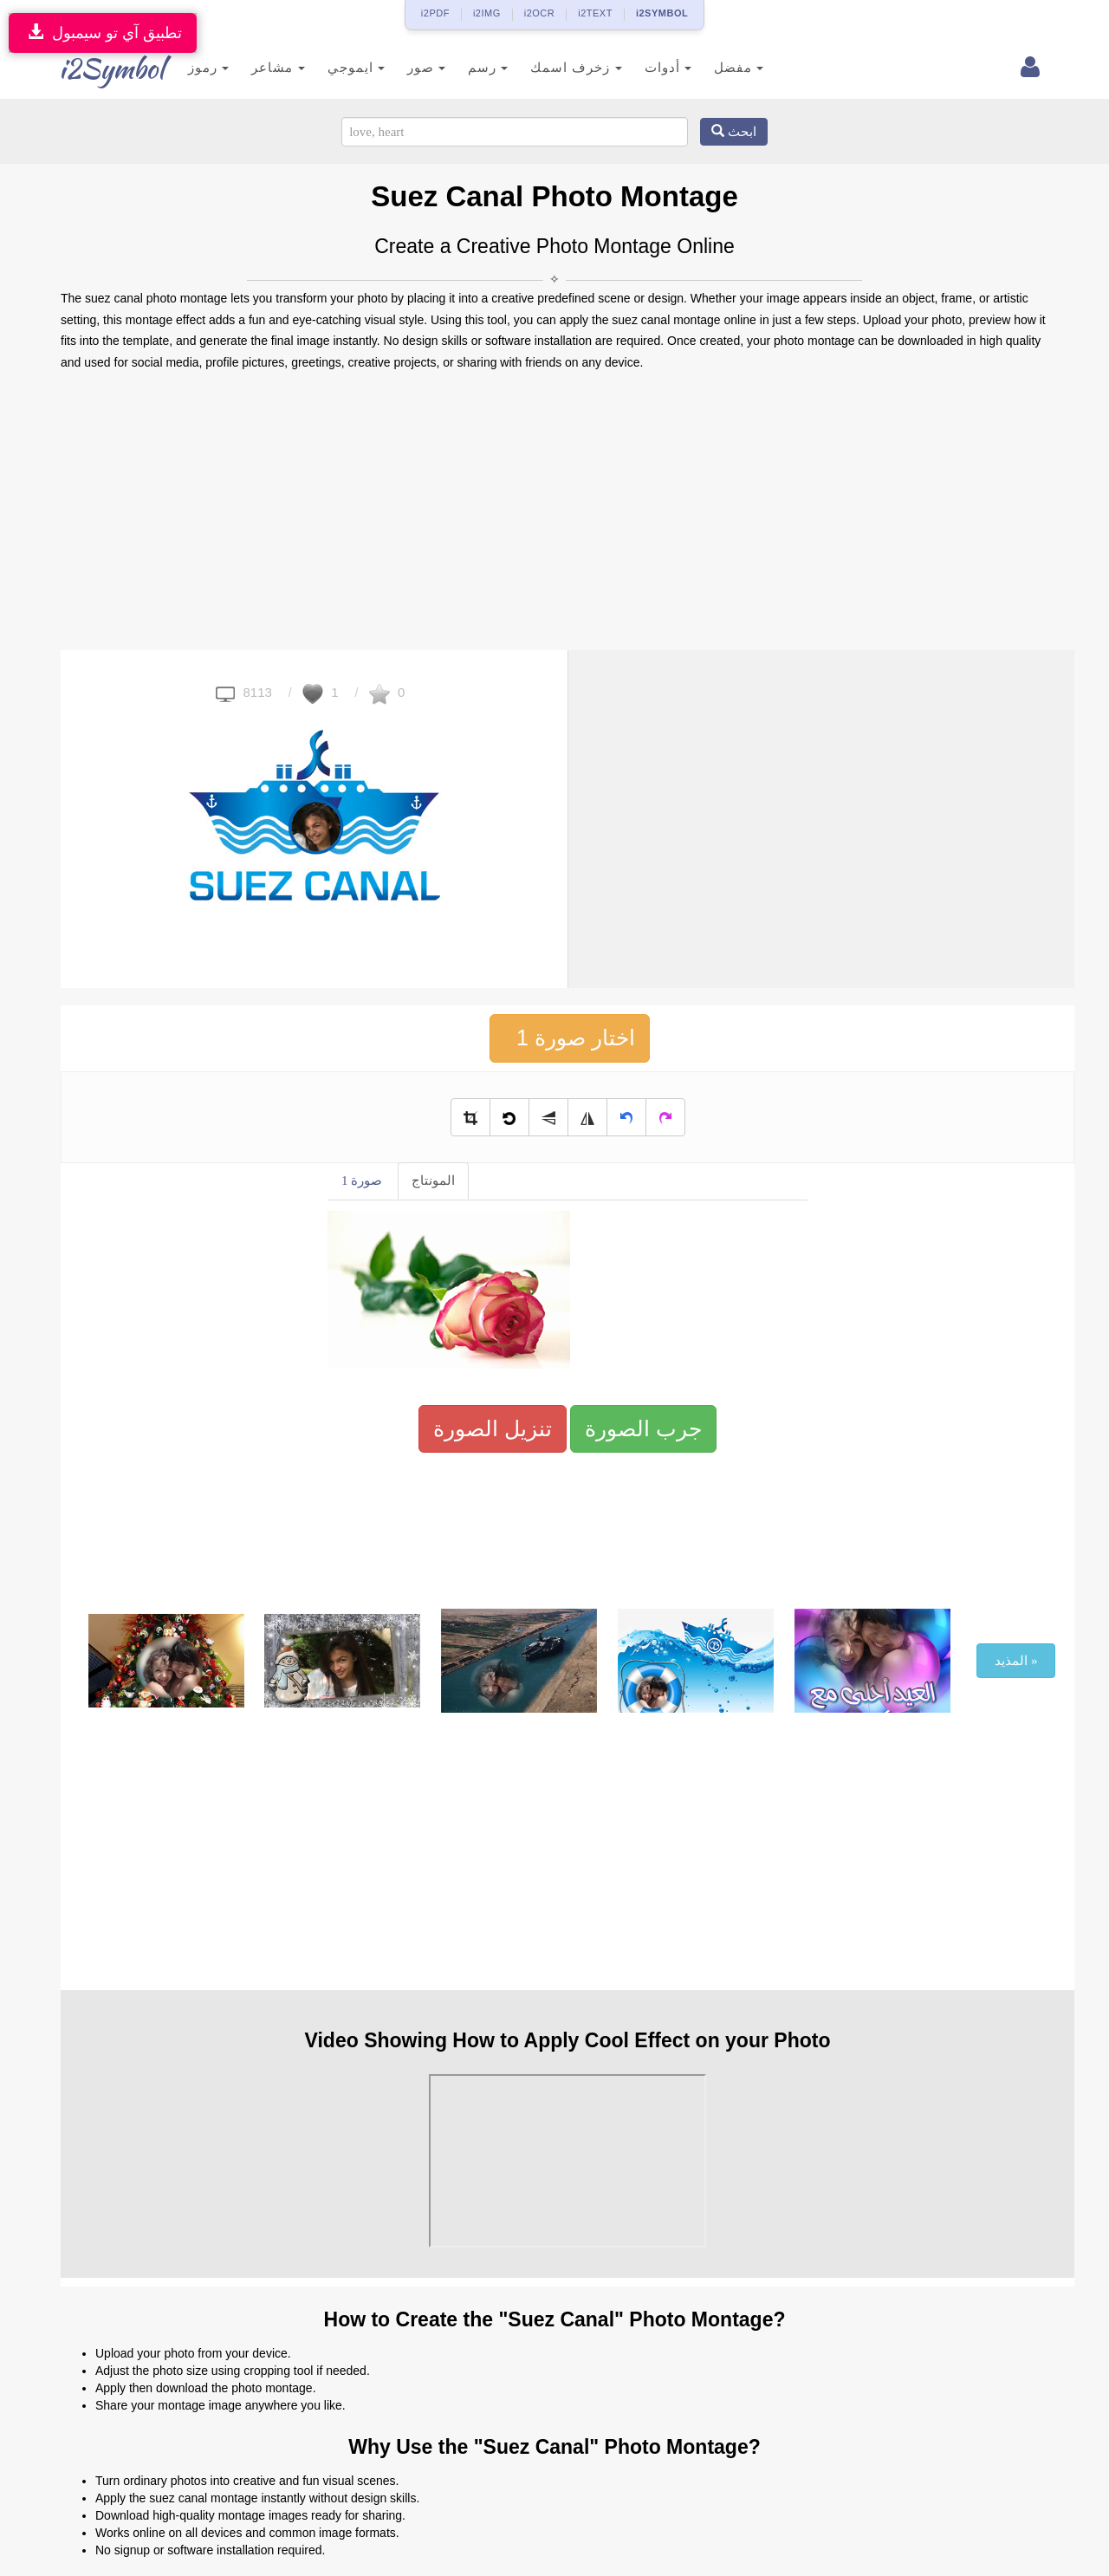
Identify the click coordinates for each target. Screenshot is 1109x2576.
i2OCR (539, 13)
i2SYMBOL (662, 13)
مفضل (717, 67)
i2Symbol (95, 68)
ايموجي (334, 67)
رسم (467, 67)
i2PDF (435, 13)
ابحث (733, 132)
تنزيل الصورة (492, 1428)
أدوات (646, 67)
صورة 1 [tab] (361, 1180)
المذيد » (1016, 1661)
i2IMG (487, 13)
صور (405, 67)
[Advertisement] (554, 511)
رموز (187, 67)
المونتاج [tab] (433, 1180)
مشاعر (256, 67)
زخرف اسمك (554, 67)
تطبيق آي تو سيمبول (102, 32)
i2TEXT (595, 13)
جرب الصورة (643, 1428)
